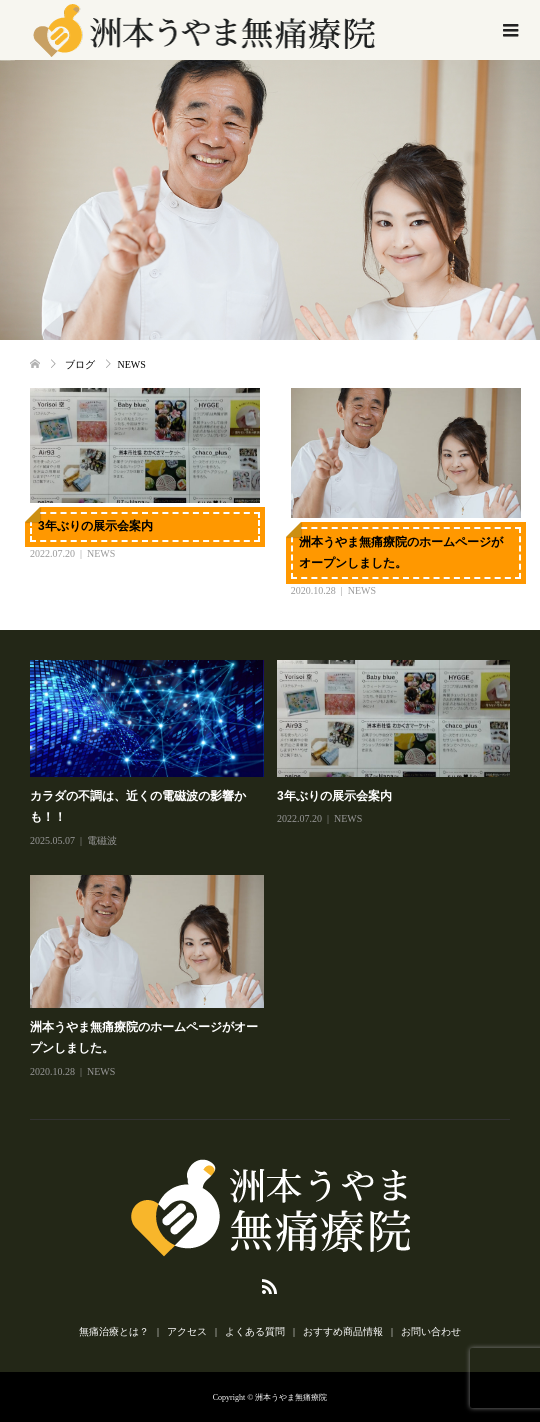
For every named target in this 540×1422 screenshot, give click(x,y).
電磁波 (102, 840)
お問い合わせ (431, 1331)
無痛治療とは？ (114, 1331)
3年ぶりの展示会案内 (95, 526)
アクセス (187, 1331)
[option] (276, 871)
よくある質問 (255, 1331)
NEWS (101, 553)
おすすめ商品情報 (343, 1331)
